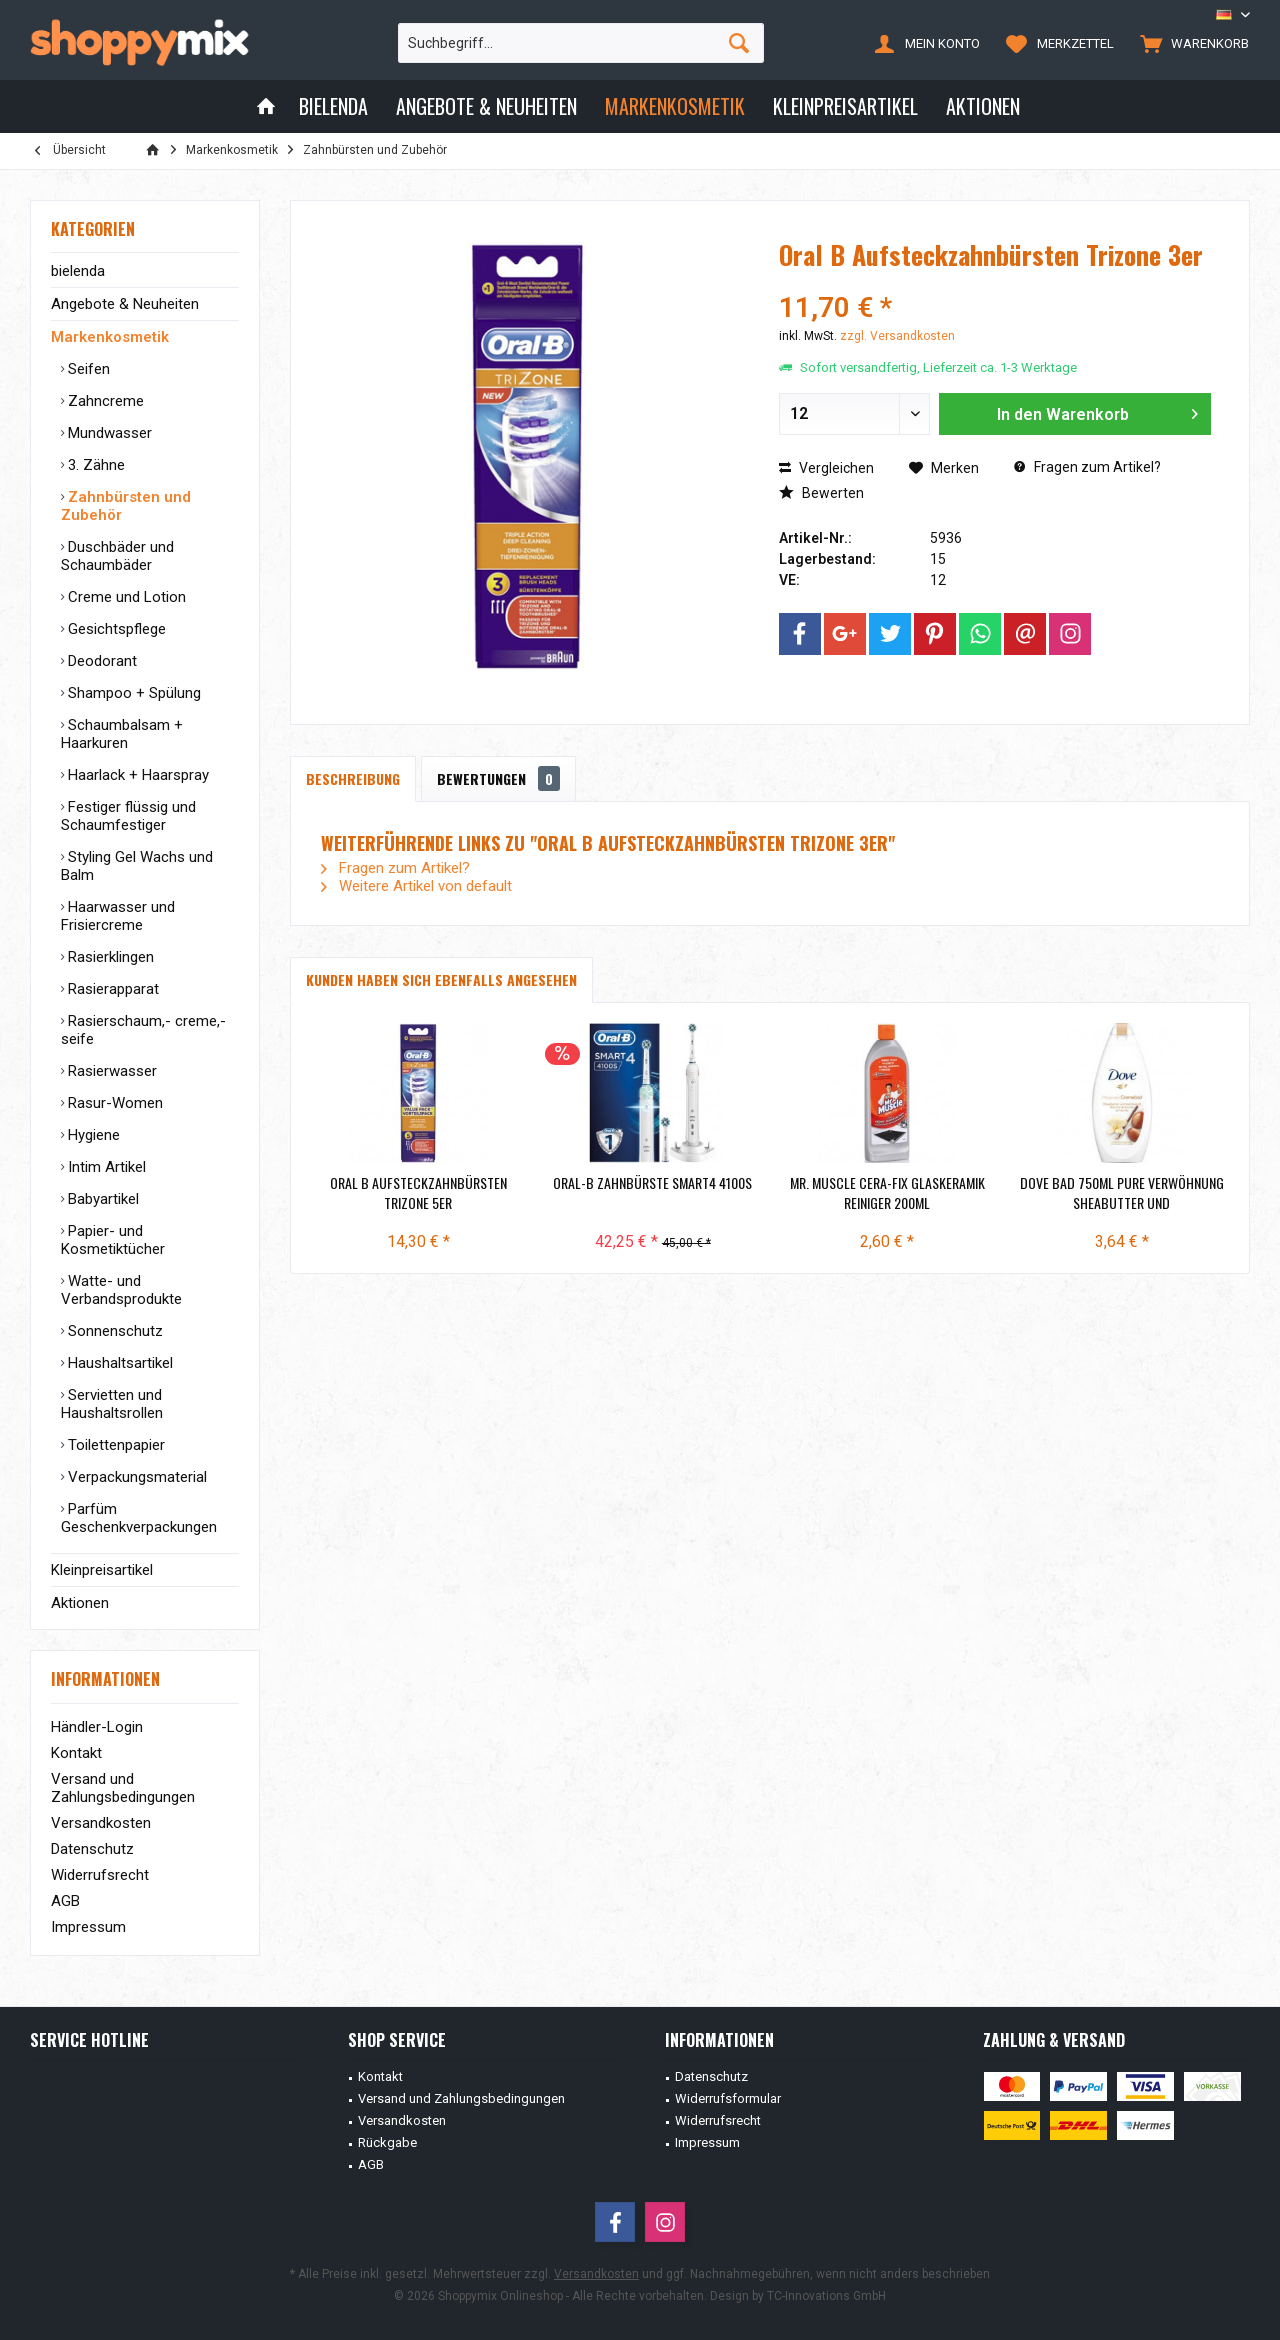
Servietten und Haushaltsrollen (112, 1404)
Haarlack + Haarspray (136, 775)
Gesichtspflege (115, 629)
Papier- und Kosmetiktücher (113, 1240)
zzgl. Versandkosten (897, 336)
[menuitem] (1190, 43)
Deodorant (100, 661)
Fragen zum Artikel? (1087, 467)
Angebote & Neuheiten (125, 304)
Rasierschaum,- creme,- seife (143, 1030)
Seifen (87, 369)
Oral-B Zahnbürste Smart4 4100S (652, 1183)
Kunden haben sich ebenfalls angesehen (441, 979)
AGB (65, 1901)
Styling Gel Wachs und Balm (137, 866)
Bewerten (821, 493)
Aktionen (80, 1603)
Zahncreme (104, 401)
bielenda (78, 271)
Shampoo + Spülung (132, 693)
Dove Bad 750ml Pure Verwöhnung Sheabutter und (1122, 1193)
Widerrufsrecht (100, 1875)
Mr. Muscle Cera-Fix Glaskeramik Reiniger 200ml (887, 1193)
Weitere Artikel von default (416, 886)
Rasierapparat (111, 989)
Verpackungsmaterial (135, 1477)
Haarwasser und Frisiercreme (118, 916)
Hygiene (92, 1135)
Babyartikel (101, 1199)
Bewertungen (498, 778)
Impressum (88, 1927)
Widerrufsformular (728, 2098)
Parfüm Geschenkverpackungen (139, 1518)
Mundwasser (108, 433)
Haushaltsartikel (118, 1363)
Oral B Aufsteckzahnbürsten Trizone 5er (418, 1193)
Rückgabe (387, 2142)
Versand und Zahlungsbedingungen (123, 1788)
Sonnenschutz (113, 1331)
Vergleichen (826, 468)
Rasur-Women (113, 1103)
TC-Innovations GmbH (826, 2296)
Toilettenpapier (114, 1445)
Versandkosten (101, 1823)
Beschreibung (353, 778)
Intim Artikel (105, 1167)
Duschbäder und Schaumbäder (117, 556)
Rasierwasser (110, 1071)
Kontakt (76, 1753)
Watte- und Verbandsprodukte (121, 1290)
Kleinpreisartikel (102, 1570)
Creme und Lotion (125, 597)
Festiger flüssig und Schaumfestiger (128, 816)
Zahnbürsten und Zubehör (126, 506)
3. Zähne (94, 465)
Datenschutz (92, 1849)
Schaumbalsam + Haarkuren (122, 734)
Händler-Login (97, 1727)
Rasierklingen (109, 957)
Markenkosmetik (110, 337)
